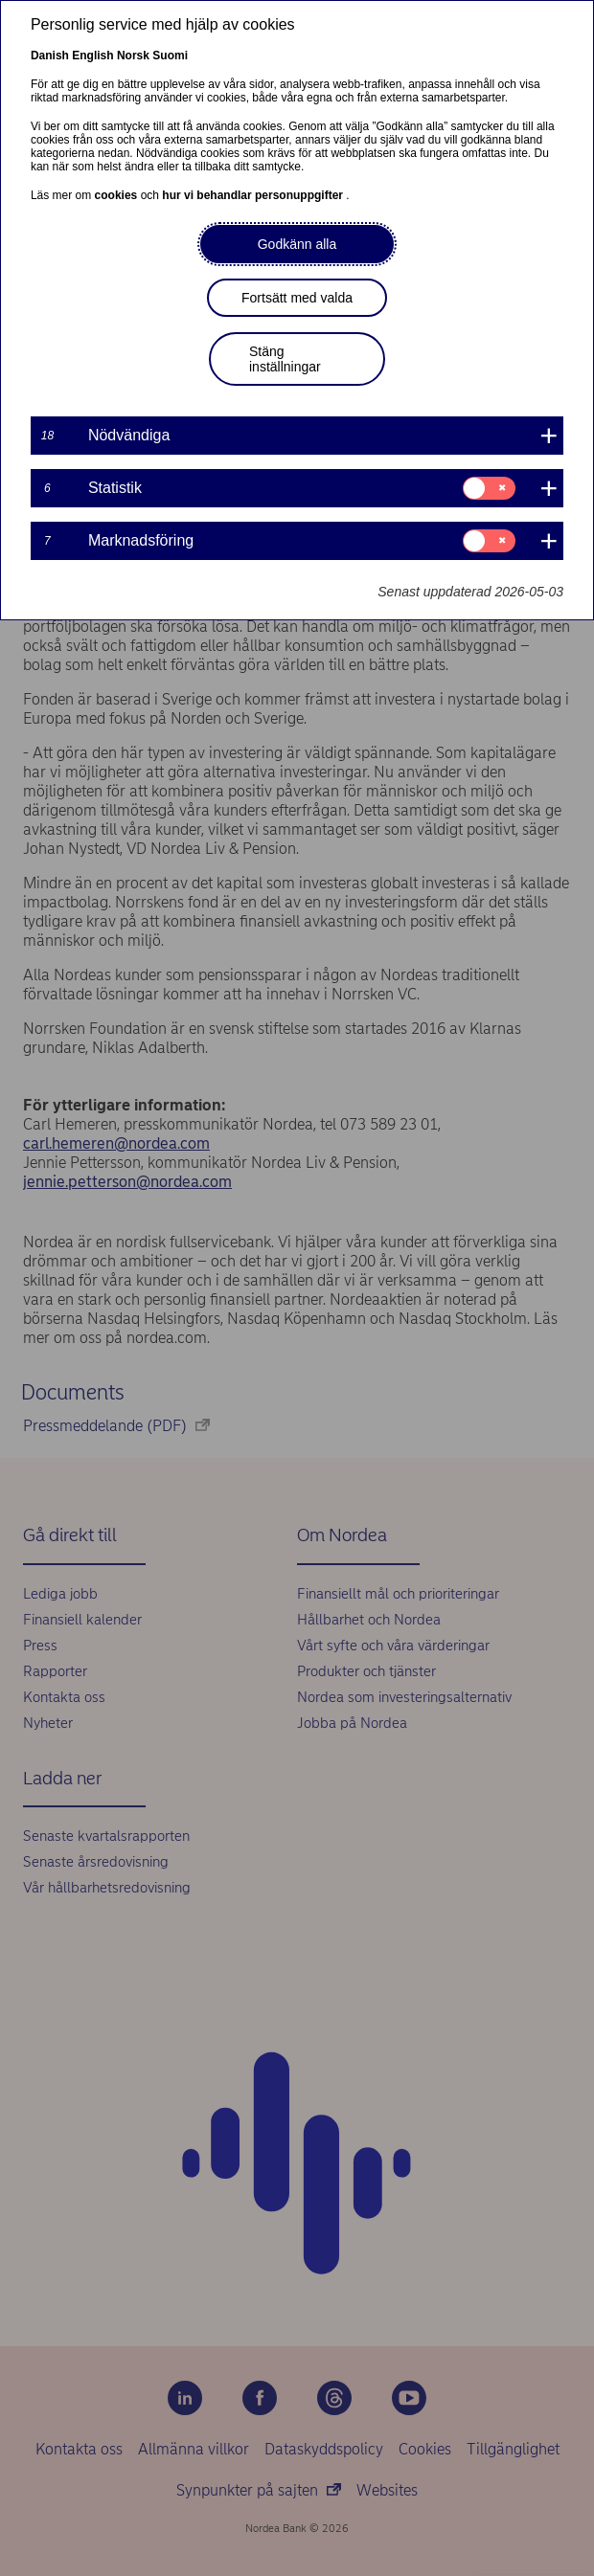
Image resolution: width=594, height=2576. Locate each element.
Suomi (170, 55)
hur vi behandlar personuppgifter (254, 195)
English (92, 55)
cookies (118, 195)
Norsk (133, 55)
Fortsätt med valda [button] (297, 297)
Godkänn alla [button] (297, 244)
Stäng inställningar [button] (285, 359)
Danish (50, 55)
